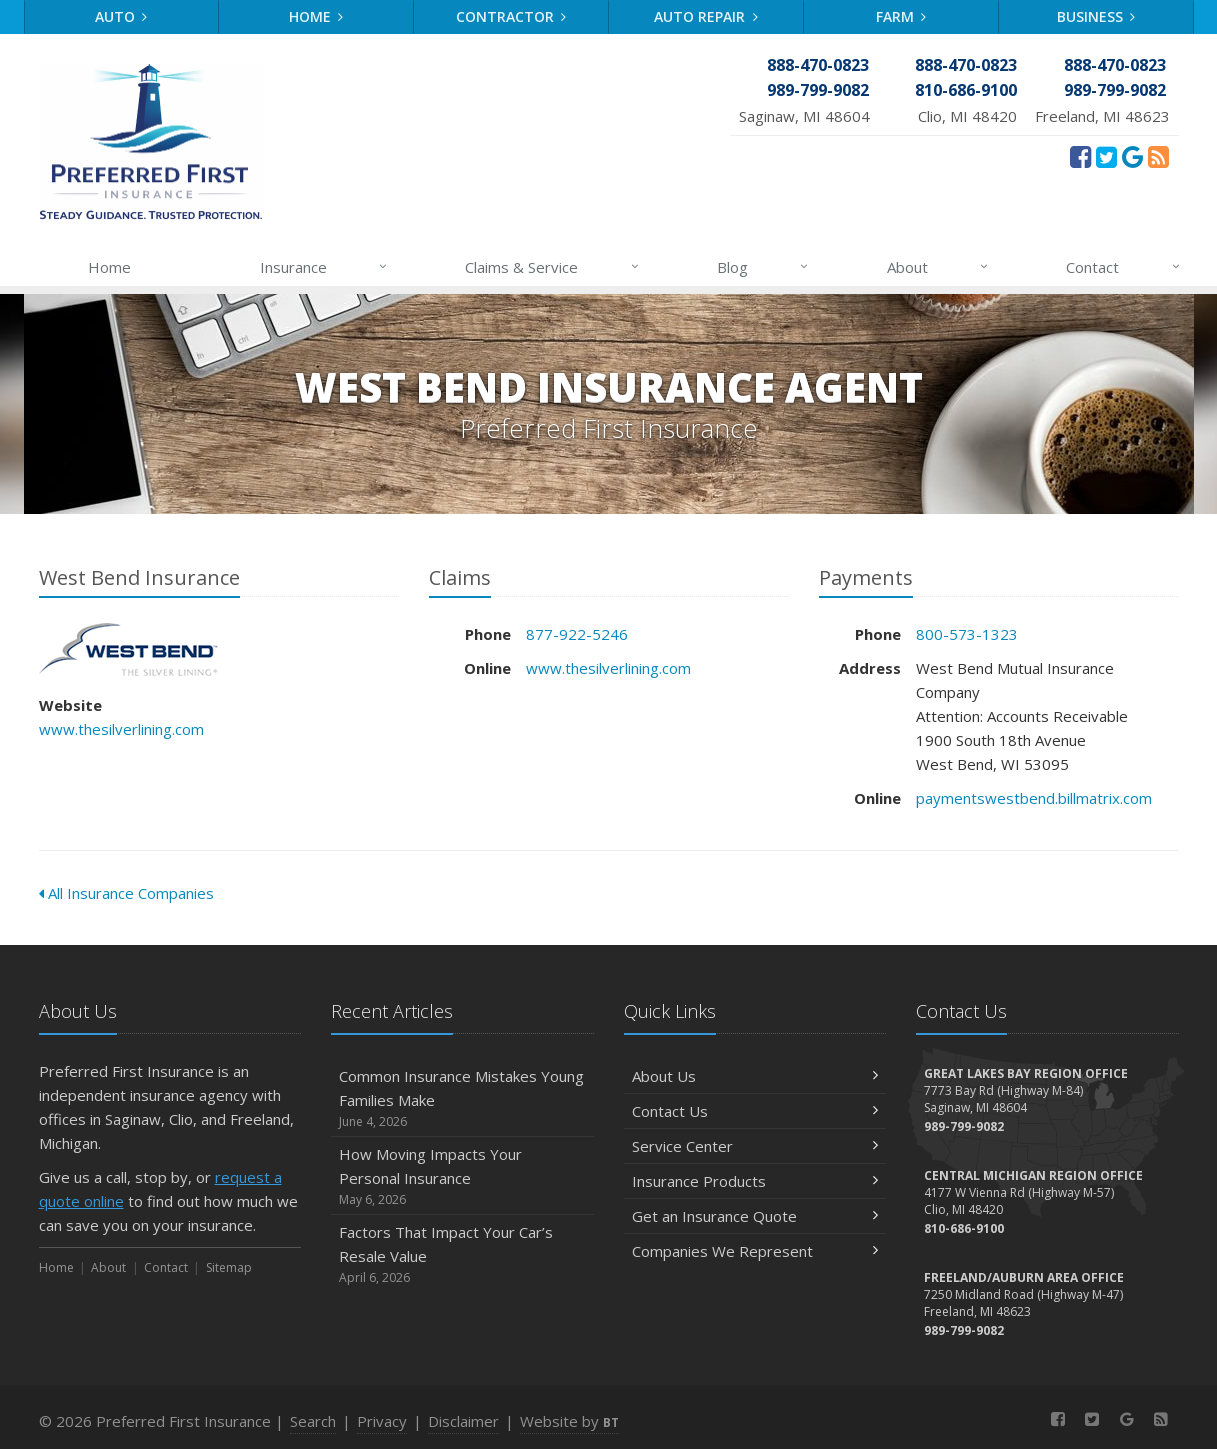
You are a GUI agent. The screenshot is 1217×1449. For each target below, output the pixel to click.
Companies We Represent (755, 1251)
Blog (763, 267)
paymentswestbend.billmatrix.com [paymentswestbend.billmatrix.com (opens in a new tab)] (1034, 798)
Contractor (511, 16)
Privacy (382, 1421)
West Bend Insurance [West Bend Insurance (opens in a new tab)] (128, 649)
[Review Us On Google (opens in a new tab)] (1132, 156)
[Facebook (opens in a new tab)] (1080, 156)
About (938, 267)
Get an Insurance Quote (755, 1216)
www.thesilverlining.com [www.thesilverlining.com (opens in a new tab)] (121, 729)
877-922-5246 (577, 634)
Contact (1123, 267)
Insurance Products (755, 1181)
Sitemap (229, 1267)
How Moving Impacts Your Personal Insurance (462, 1176)
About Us (755, 1076)
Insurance (324, 267)
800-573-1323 (967, 634)
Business (1096, 16)
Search (313, 1421)
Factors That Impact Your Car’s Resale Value (462, 1254)
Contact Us (755, 1111)
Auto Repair (706, 16)
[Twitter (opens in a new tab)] (1106, 156)
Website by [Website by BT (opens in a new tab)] (569, 1421)
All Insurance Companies (126, 893)
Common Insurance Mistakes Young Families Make (462, 1098)
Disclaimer (463, 1421)
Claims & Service (552, 267)
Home (316, 16)
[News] (1158, 156)
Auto (121, 16)
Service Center (755, 1146)
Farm (901, 16)
